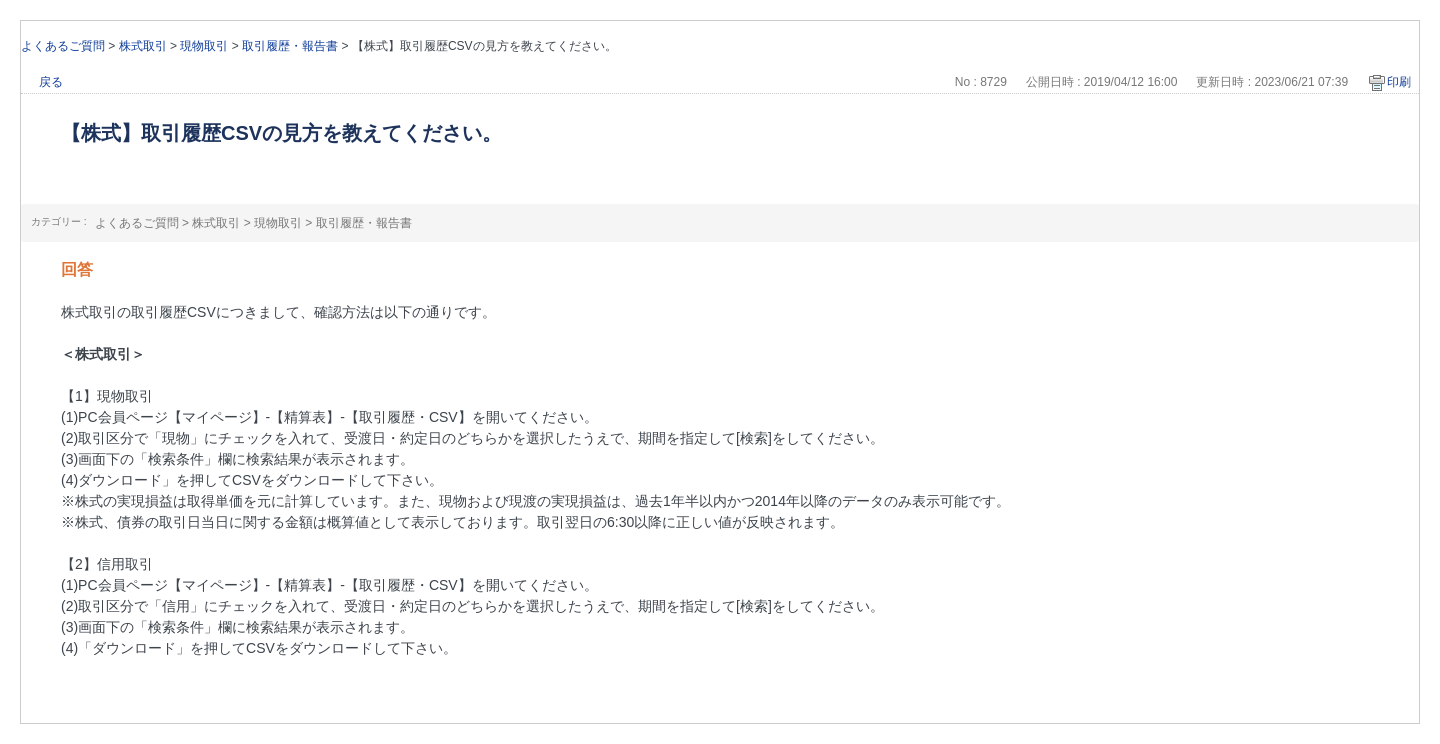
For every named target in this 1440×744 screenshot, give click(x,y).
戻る (51, 82)
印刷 (1399, 82)
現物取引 (204, 46)
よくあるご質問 (63, 46)
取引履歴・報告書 (290, 46)
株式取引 (143, 46)
